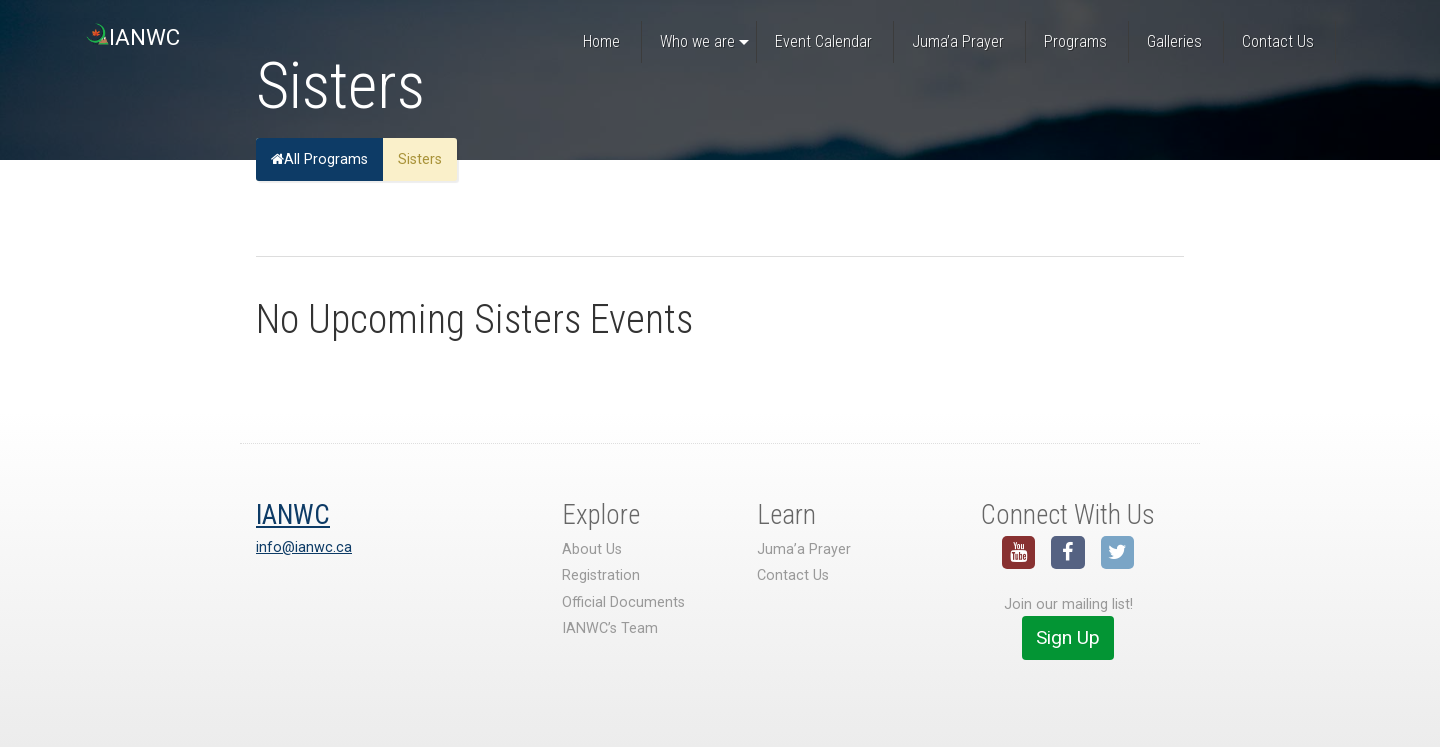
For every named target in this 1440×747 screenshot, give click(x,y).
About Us (592, 549)
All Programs (319, 159)
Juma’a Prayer (804, 549)
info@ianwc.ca (304, 547)
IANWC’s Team (610, 628)
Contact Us (793, 575)
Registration (601, 575)
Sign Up (1068, 637)
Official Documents (623, 602)
